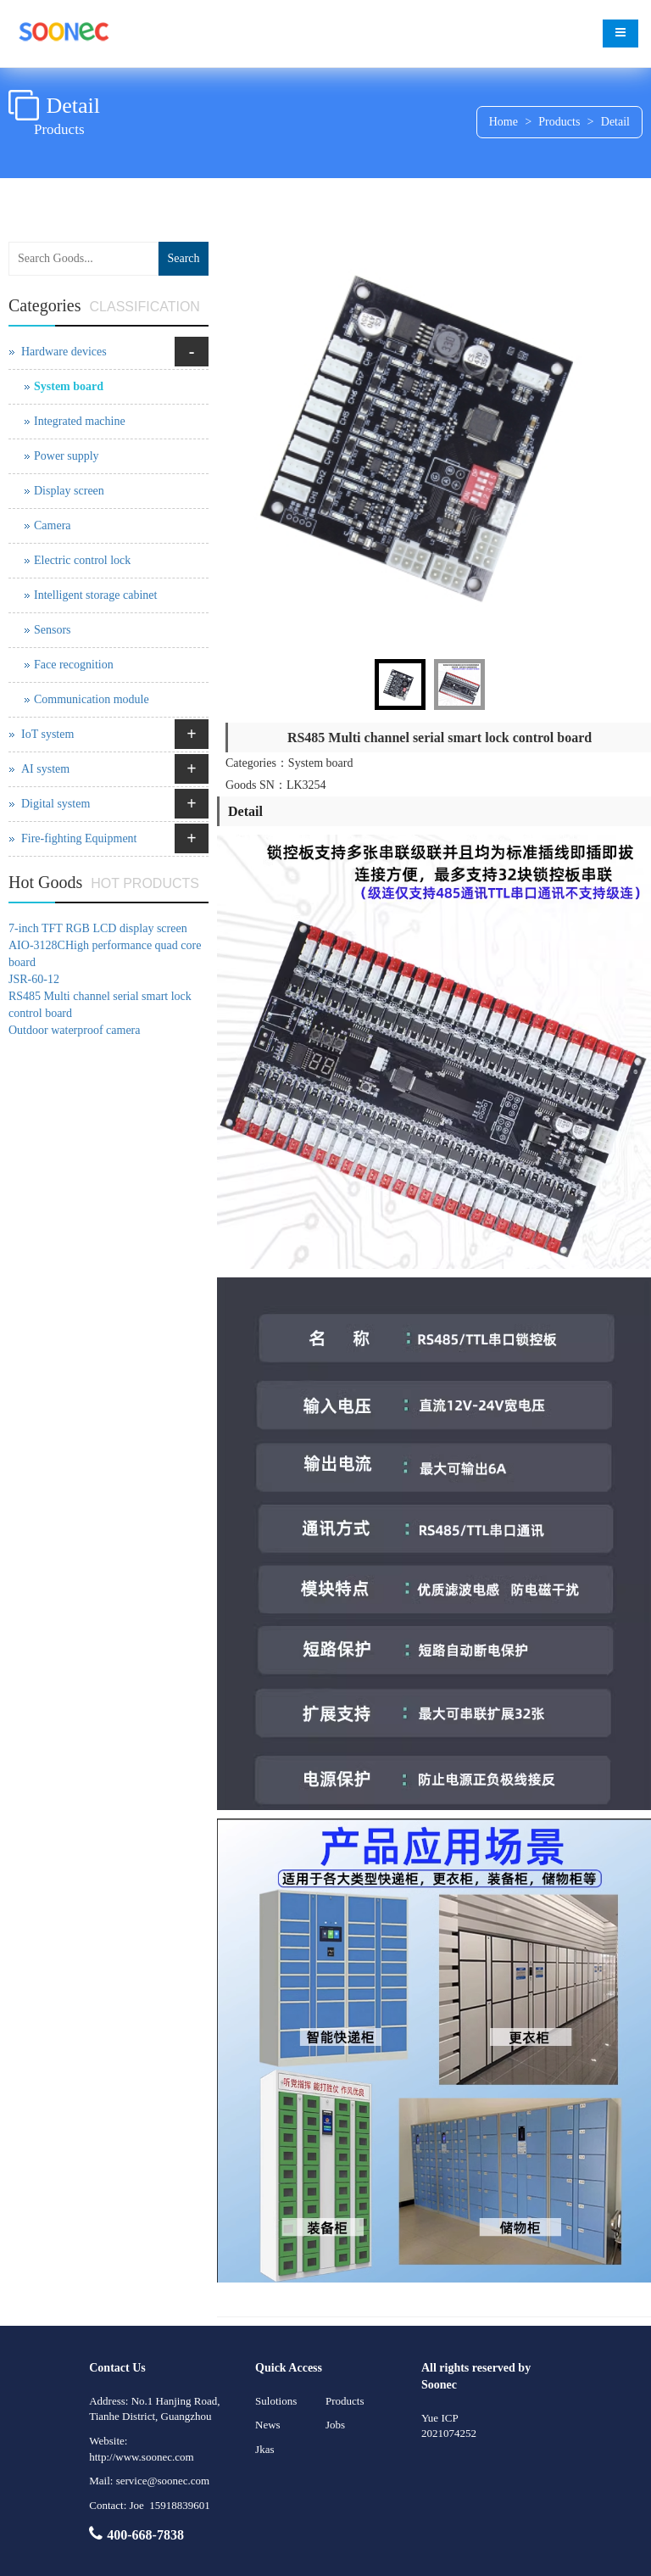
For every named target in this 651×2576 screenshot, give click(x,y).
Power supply (66, 456)
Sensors (52, 629)
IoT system (47, 734)
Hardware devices (64, 351)
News (268, 2424)
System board (68, 386)
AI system (45, 769)
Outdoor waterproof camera (74, 1030)
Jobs (335, 2424)
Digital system (55, 803)
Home (503, 121)
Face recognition (74, 664)
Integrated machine (79, 421)
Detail (615, 121)
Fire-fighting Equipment (78, 838)
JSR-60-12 (33, 979)
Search (183, 258)
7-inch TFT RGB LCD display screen (97, 928)
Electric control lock (82, 560)
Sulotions (276, 2400)
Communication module (91, 699)
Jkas (264, 2449)
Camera (52, 525)
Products (559, 121)
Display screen (69, 490)
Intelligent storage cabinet (95, 595)
